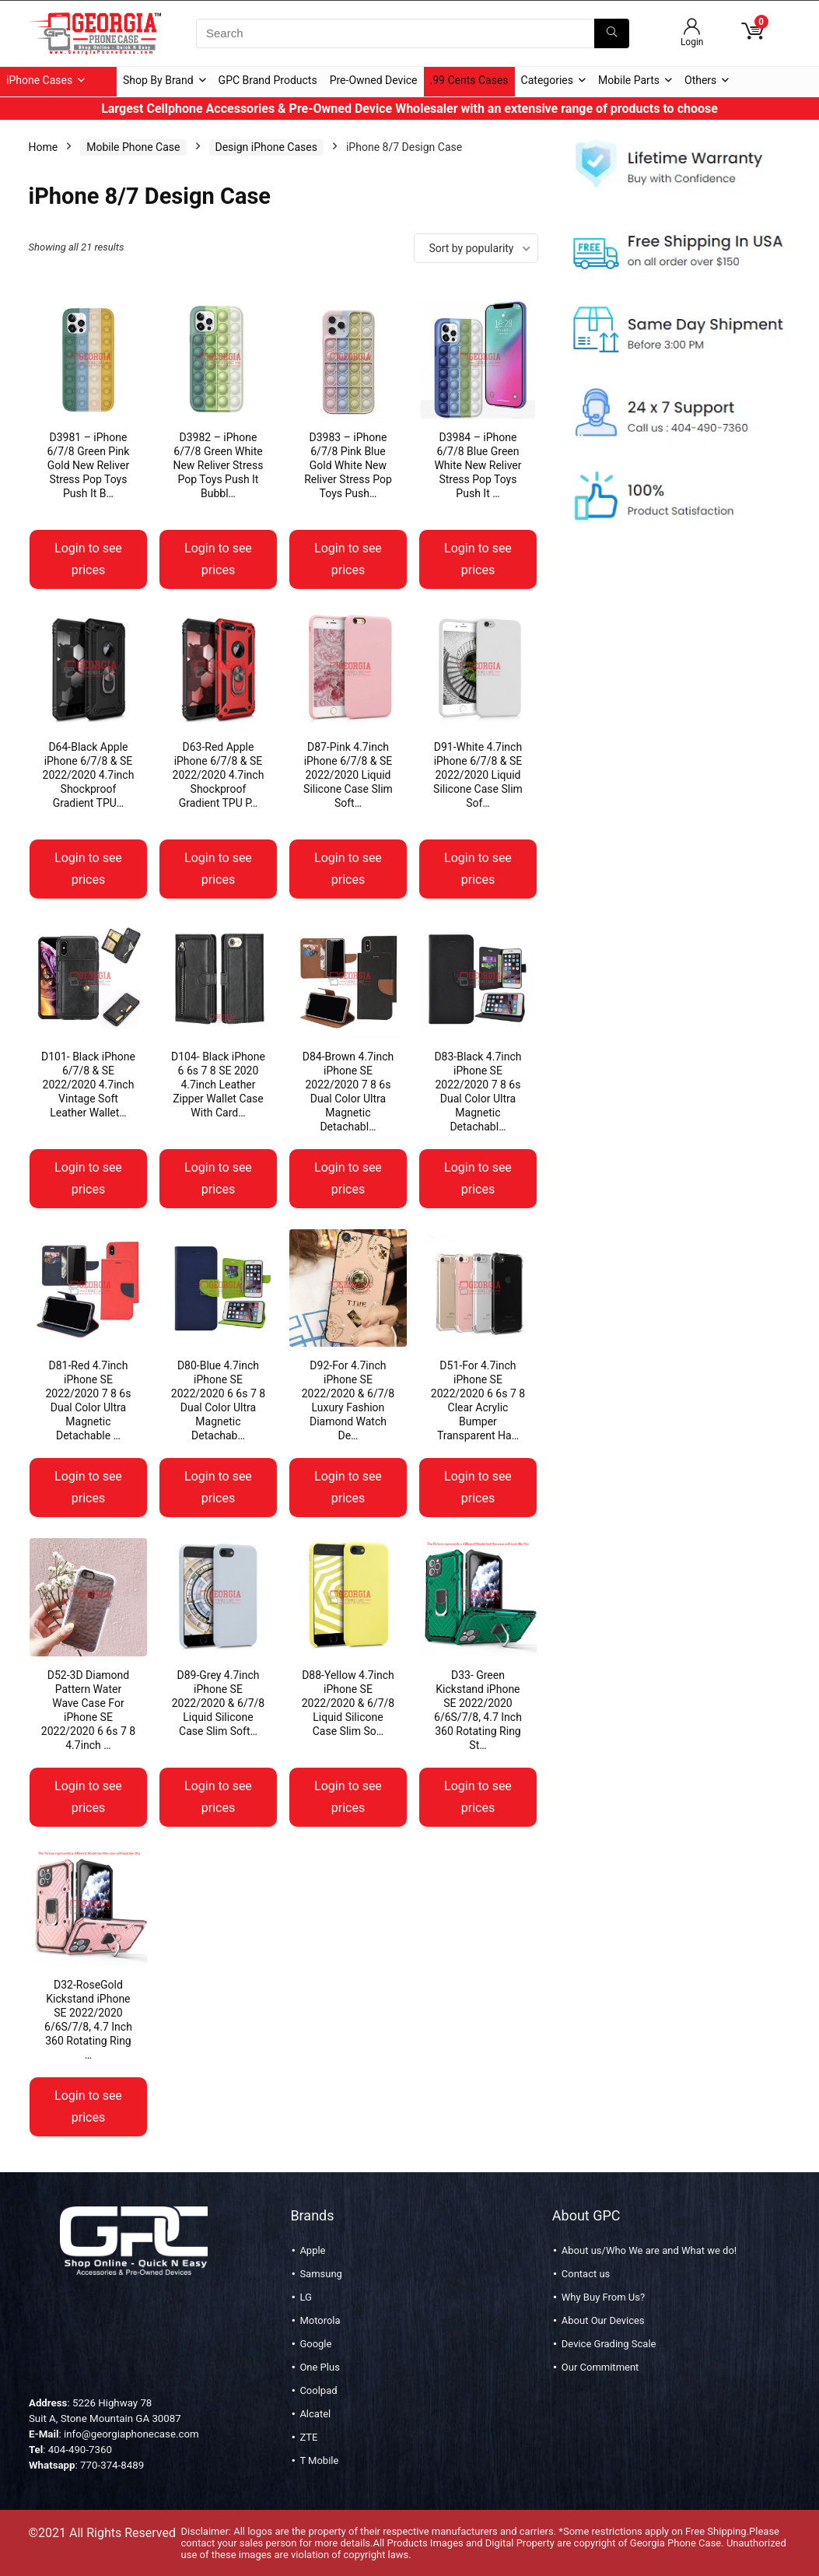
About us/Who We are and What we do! (649, 2250)
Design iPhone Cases (266, 147)
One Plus (319, 2367)
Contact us (586, 2274)
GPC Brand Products (268, 80)
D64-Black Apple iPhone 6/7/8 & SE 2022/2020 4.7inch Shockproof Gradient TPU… (89, 775)
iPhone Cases (39, 80)
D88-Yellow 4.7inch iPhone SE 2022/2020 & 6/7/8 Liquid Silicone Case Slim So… (348, 1703)
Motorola (319, 2320)
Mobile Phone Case (133, 147)
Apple (312, 2250)
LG (305, 2297)
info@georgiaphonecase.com (131, 2434)
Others (700, 80)
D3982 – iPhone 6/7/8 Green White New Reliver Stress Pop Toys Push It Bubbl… (218, 465)
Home (43, 147)
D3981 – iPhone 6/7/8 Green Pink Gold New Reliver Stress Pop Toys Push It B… (88, 465)
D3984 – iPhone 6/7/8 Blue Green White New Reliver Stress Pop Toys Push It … (477, 465)
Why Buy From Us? (603, 2297)
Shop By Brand (158, 80)
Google (315, 2344)
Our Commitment (600, 2367)
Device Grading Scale (609, 2344)
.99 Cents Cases (469, 80)
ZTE (308, 2437)
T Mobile (318, 2460)
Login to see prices (88, 559)
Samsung (320, 2274)
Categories (547, 80)
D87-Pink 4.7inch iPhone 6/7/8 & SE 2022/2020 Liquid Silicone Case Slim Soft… (348, 775)
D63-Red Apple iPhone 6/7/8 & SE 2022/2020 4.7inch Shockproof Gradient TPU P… (218, 775)
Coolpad (318, 2390)
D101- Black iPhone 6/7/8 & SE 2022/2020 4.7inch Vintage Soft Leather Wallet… (88, 1084)
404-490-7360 (80, 2449)
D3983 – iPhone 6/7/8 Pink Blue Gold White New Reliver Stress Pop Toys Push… (348, 465)
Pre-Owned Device (374, 80)
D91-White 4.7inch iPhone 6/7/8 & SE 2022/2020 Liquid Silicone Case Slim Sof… (478, 775)
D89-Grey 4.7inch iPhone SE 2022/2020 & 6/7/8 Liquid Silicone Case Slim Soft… (218, 1703)
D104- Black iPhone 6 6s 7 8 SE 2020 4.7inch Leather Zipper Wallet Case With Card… (218, 1084)
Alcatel (315, 2414)
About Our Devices (603, 2320)
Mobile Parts (629, 80)
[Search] (611, 33)
